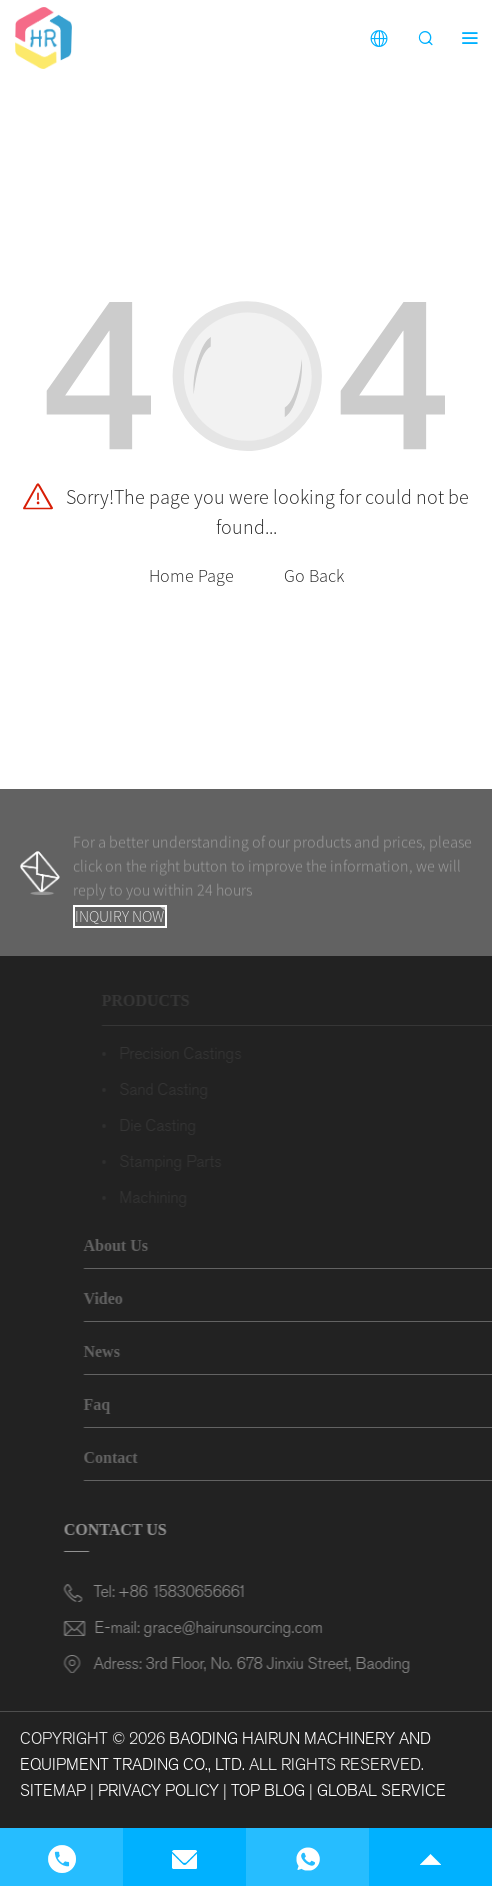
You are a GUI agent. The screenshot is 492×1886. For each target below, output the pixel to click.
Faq (115, 1404)
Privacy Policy (158, 1790)
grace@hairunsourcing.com (229, 1627)
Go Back (314, 575)
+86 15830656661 (190, 1591)
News (120, 1351)
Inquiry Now (119, 916)
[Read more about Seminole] (43, 36)
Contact (129, 1457)
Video (121, 1298)
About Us (134, 1245)
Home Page (191, 575)
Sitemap (53, 1790)
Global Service (381, 1790)
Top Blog (268, 1790)
